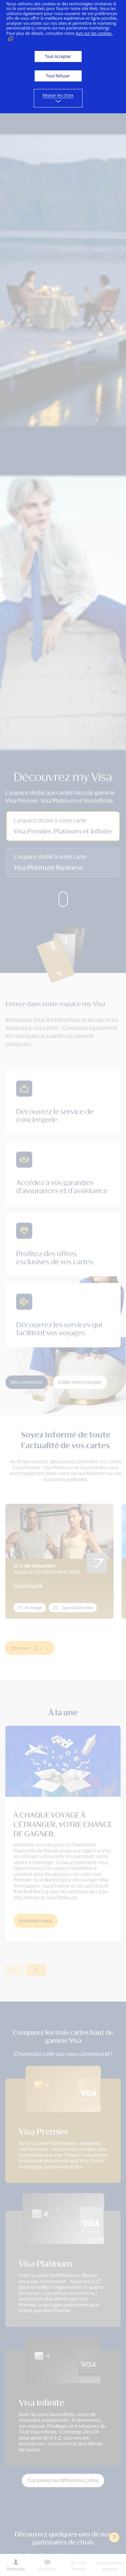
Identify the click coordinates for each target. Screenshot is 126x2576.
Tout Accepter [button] (58, 56)
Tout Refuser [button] (58, 76)
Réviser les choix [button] (58, 95)
